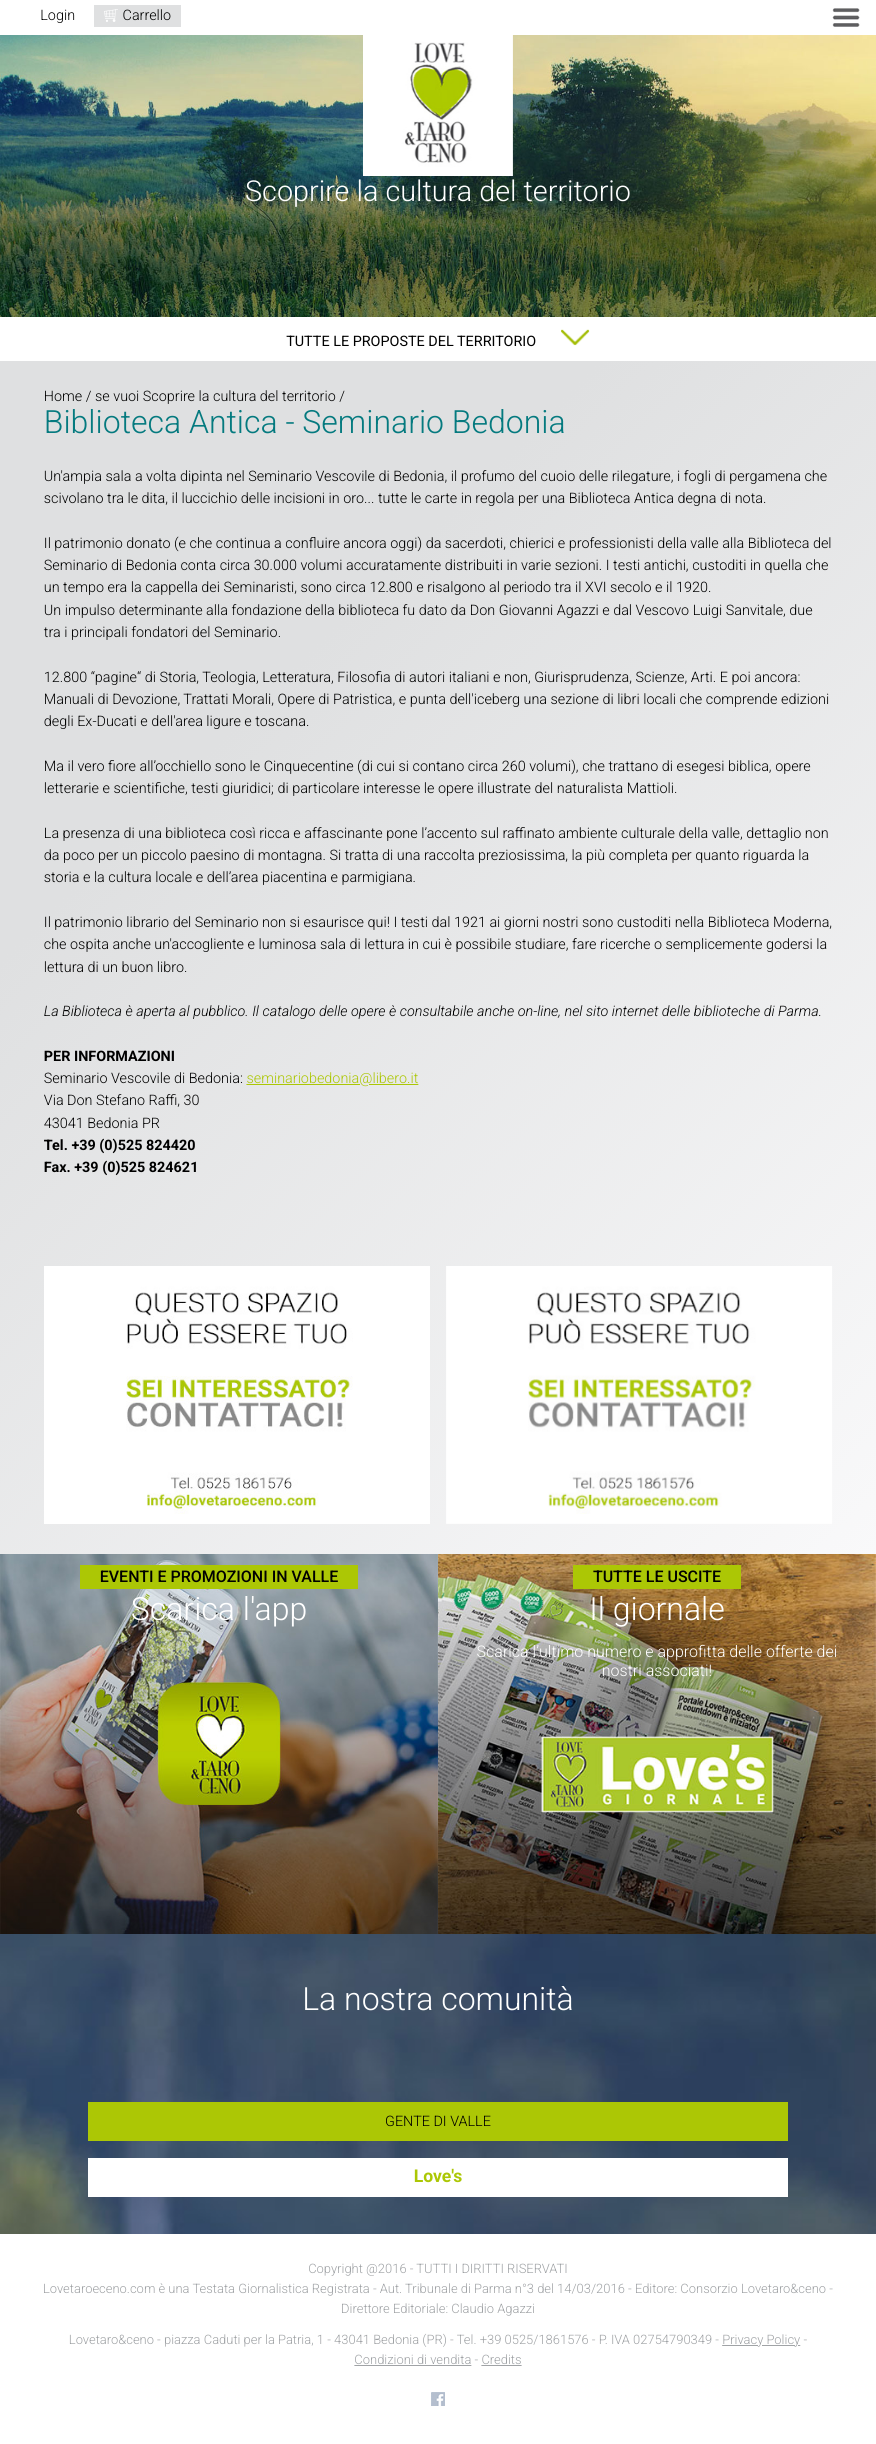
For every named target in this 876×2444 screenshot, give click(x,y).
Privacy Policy (761, 2340)
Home (63, 396)
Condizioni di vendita (412, 2360)
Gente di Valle (438, 2121)
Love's (438, 2177)
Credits (501, 2360)
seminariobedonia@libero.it (332, 1078)
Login (57, 15)
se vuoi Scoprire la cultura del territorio (215, 396)
